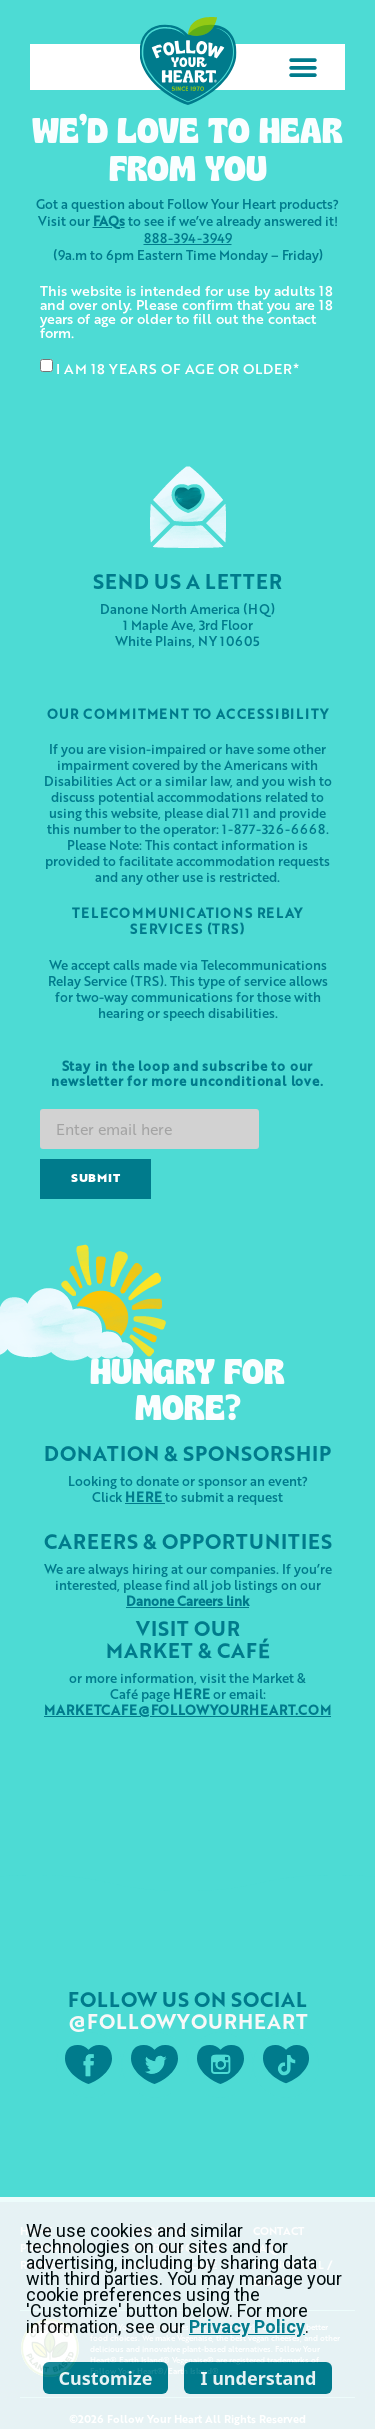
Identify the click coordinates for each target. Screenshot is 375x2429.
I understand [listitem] (258, 2378)
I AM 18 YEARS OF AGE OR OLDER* (177, 368)
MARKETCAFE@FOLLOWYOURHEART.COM (187, 1709)
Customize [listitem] (106, 2378)
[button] (302, 67)
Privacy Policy (247, 2326)
